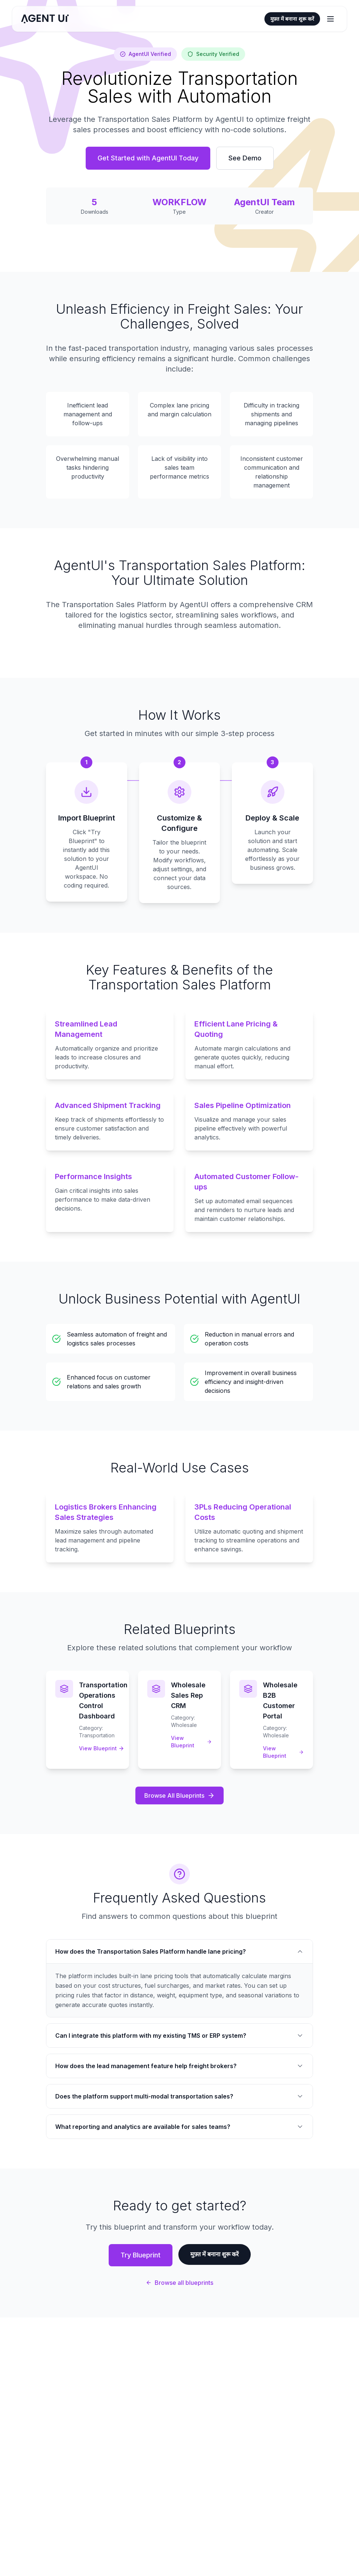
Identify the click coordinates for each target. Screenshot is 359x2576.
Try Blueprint (141, 2255)
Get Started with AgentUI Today (148, 158)
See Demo (244, 158)
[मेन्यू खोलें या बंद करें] (330, 18)
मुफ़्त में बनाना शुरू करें (292, 19)
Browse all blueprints (179, 2282)
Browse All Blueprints (179, 1795)
